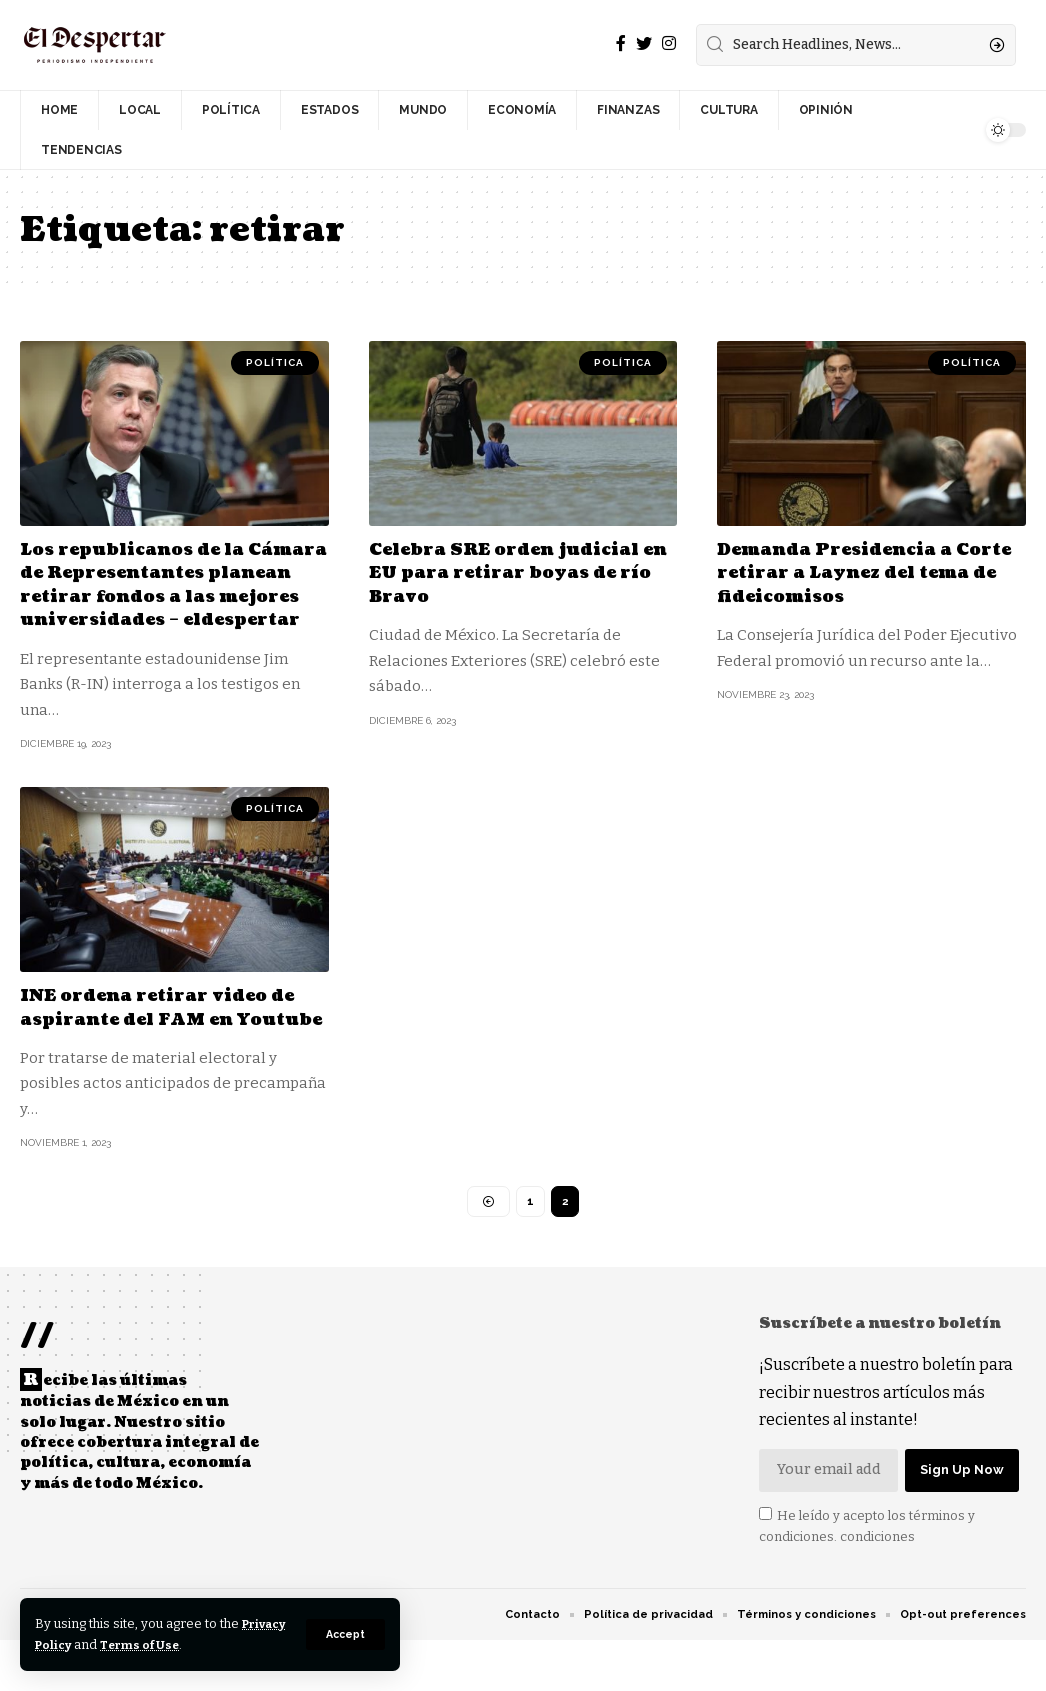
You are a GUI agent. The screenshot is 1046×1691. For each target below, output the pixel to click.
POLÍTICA (275, 362)
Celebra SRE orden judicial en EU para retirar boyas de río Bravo (515, 573)
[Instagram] (669, 43)
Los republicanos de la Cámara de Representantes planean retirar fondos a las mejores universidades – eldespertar (171, 596)
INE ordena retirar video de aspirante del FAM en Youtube (167, 1043)
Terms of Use (201, 1644)
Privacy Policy (82, 1644)
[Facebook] (621, 43)
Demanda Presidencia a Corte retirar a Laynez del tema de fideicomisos (854, 573)
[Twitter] (644, 43)
